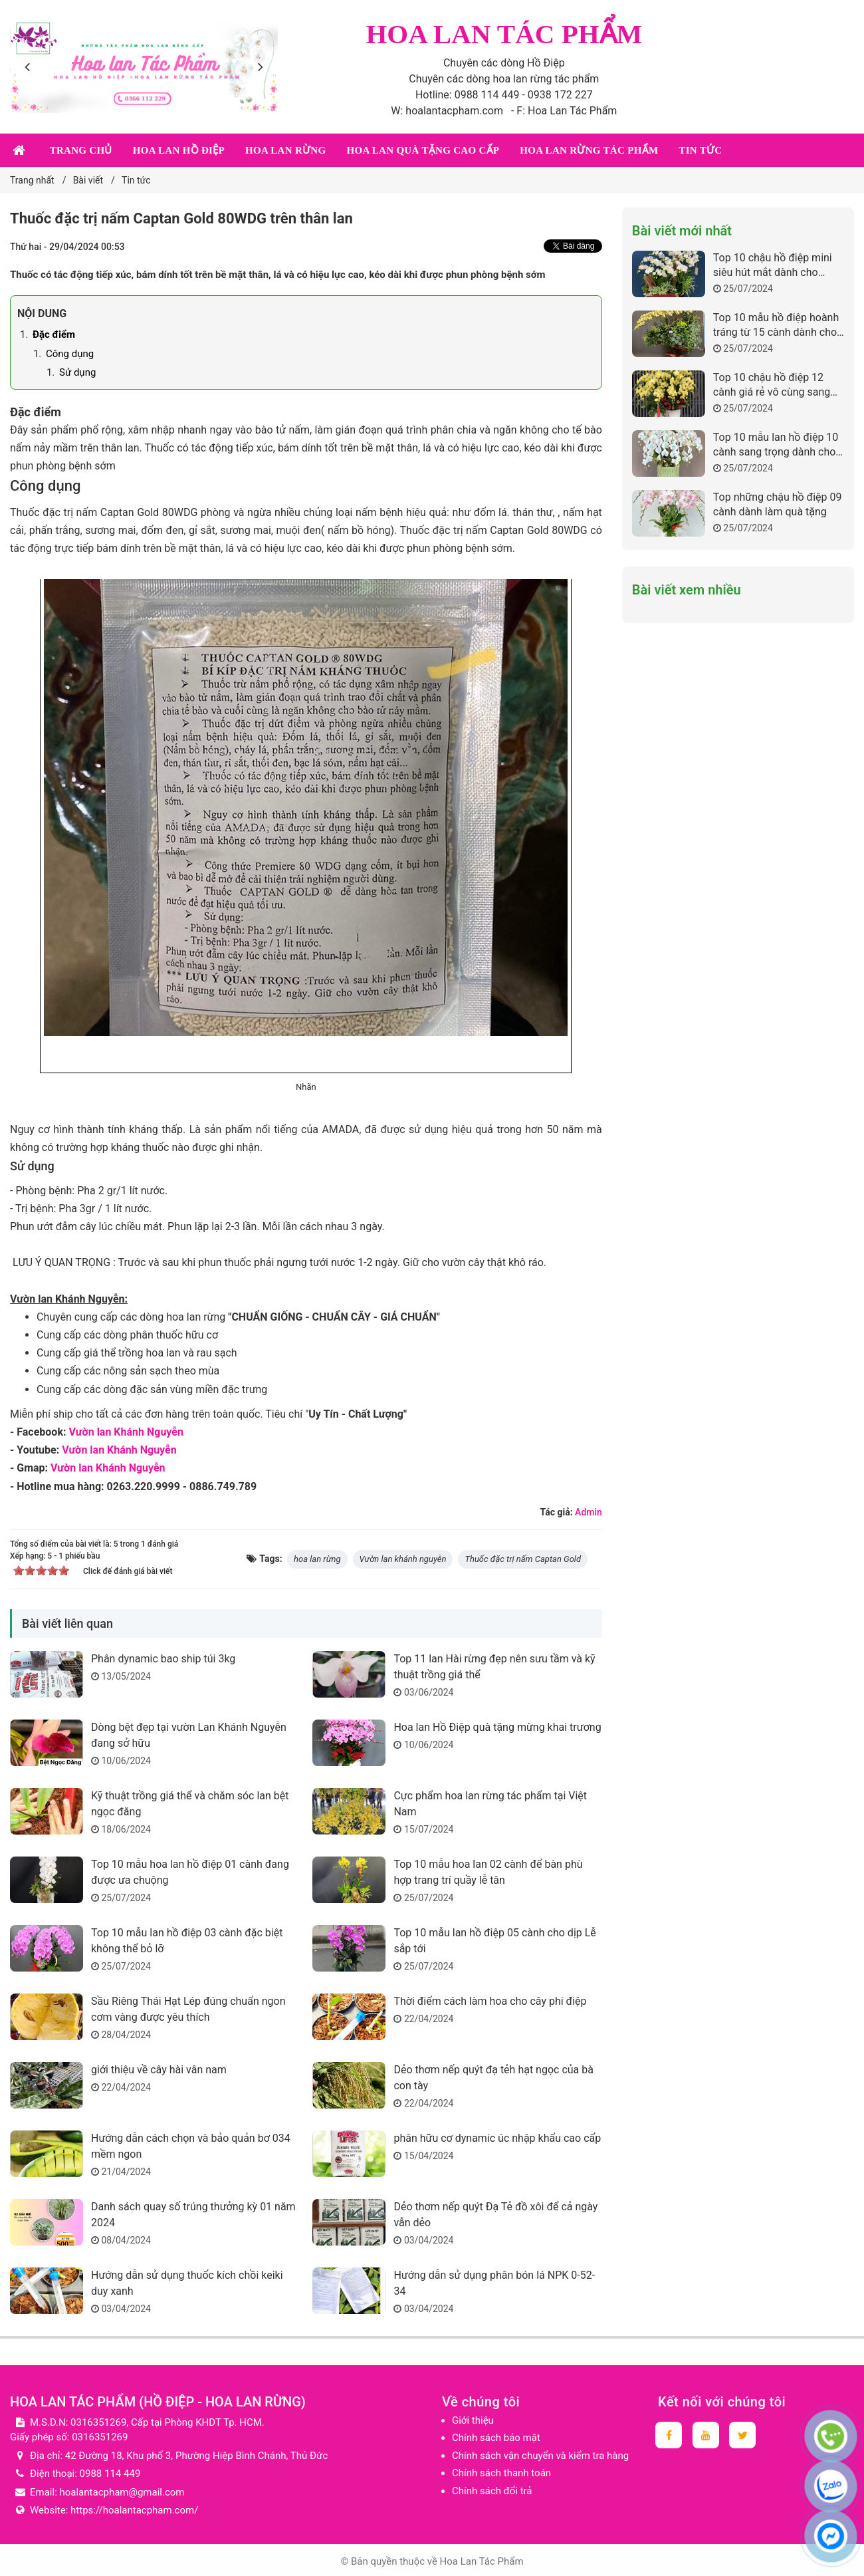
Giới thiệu (473, 2420)
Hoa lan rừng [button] (285, 150)
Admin (588, 1512)
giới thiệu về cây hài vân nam (159, 2069)
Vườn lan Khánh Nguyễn (125, 1432)
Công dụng (70, 354)
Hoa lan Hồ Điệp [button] (179, 150)
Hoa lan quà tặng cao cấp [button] (422, 150)
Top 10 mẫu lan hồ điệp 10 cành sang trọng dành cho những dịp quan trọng (776, 445)
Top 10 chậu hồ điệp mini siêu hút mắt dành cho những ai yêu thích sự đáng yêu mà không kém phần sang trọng (777, 265)
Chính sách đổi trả (492, 2491)
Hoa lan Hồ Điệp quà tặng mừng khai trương (497, 1727)
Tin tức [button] (700, 150)
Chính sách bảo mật (496, 2438)
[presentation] (30, 66)
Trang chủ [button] (81, 150)
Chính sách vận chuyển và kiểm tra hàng (540, 2456)
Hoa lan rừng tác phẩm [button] (589, 150)
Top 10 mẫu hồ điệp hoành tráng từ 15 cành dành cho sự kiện (776, 325)
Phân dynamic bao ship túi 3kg (170, 1658)
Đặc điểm (54, 334)
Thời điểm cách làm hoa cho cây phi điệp (489, 2001)
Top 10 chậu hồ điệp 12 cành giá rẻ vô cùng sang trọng (771, 385)
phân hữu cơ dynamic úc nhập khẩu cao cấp (497, 2138)
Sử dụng (77, 372)
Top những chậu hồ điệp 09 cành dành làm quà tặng (777, 504)
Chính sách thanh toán (501, 2473)
